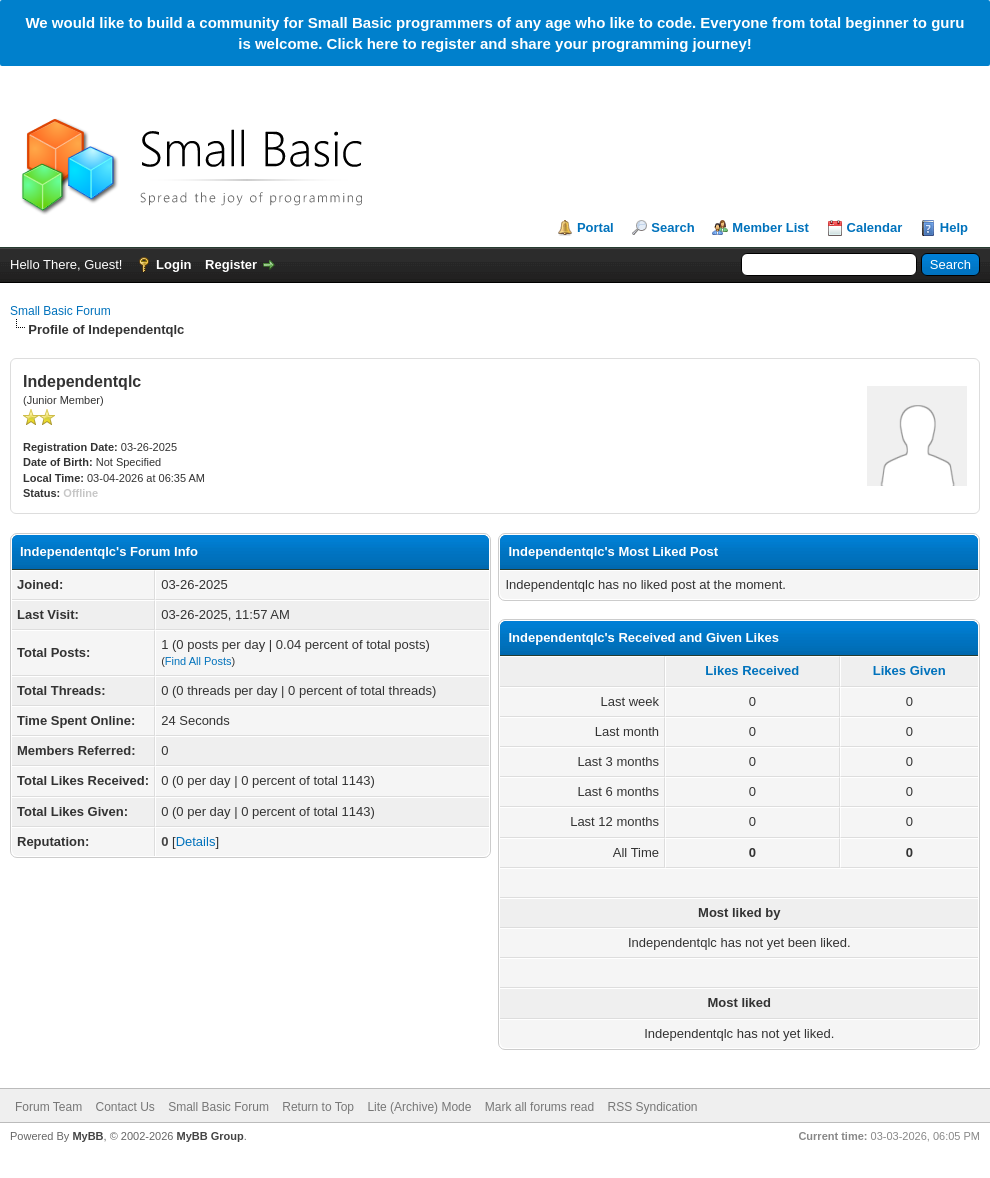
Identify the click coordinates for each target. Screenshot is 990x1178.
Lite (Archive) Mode (419, 1107)
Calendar (875, 227)
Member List (770, 227)
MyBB (87, 1136)
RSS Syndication (653, 1107)
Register (231, 264)
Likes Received (752, 670)
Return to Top (318, 1107)
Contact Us (124, 1107)
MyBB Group (209, 1136)
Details (196, 841)
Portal (595, 227)
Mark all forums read (539, 1107)
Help (954, 227)
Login (173, 264)
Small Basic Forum (60, 311)
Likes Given (909, 670)
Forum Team (48, 1107)
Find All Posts (198, 661)
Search (672, 227)
